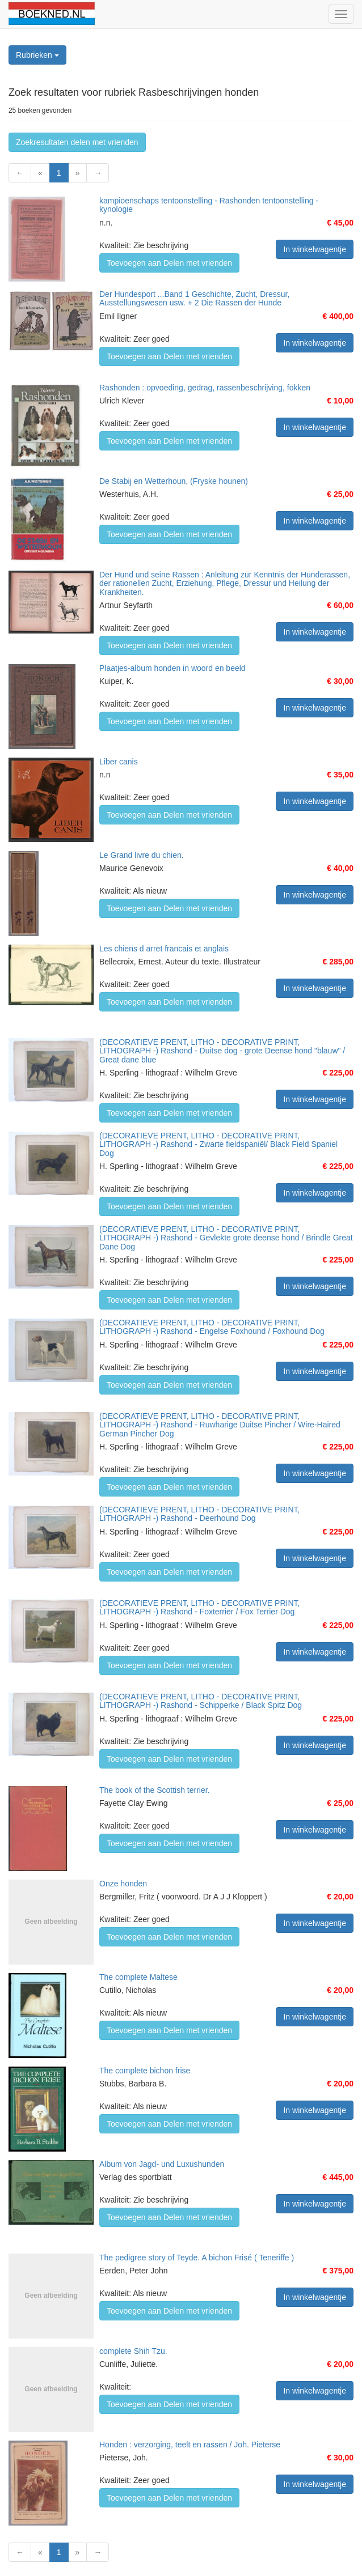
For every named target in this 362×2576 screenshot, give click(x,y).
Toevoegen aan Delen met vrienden (169, 262)
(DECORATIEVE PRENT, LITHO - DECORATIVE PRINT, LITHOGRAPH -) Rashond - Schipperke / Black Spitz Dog (200, 1701)
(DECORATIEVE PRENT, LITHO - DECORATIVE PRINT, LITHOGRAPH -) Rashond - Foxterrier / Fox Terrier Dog (199, 1607)
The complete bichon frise (144, 2070)
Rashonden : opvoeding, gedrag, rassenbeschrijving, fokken (204, 387)
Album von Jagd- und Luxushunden (161, 2164)
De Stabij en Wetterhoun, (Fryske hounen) (173, 481)
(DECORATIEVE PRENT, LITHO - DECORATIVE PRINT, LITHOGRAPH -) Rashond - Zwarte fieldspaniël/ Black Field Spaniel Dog (218, 1144)
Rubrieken (37, 54)
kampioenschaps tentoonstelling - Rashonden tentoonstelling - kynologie (208, 205)
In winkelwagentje (314, 249)
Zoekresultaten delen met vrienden (77, 142)
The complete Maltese (138, 1977)
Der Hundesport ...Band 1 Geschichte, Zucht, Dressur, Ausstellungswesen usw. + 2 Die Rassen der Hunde (194, 298)
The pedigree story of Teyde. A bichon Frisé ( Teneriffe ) (196, 2257)
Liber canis (118, 761)
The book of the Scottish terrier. (154, 1790)
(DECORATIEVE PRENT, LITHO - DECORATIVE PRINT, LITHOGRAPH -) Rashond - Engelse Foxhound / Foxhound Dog (212, 1327)
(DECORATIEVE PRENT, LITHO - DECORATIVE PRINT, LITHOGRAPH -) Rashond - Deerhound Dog (199, 1514)
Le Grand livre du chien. (141, 855)
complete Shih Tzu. (133, 2351)
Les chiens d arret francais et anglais (164, 948)
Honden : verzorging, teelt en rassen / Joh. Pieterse (189, 2444)
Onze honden (123, 1883)
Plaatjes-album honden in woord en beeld (172, 668)
